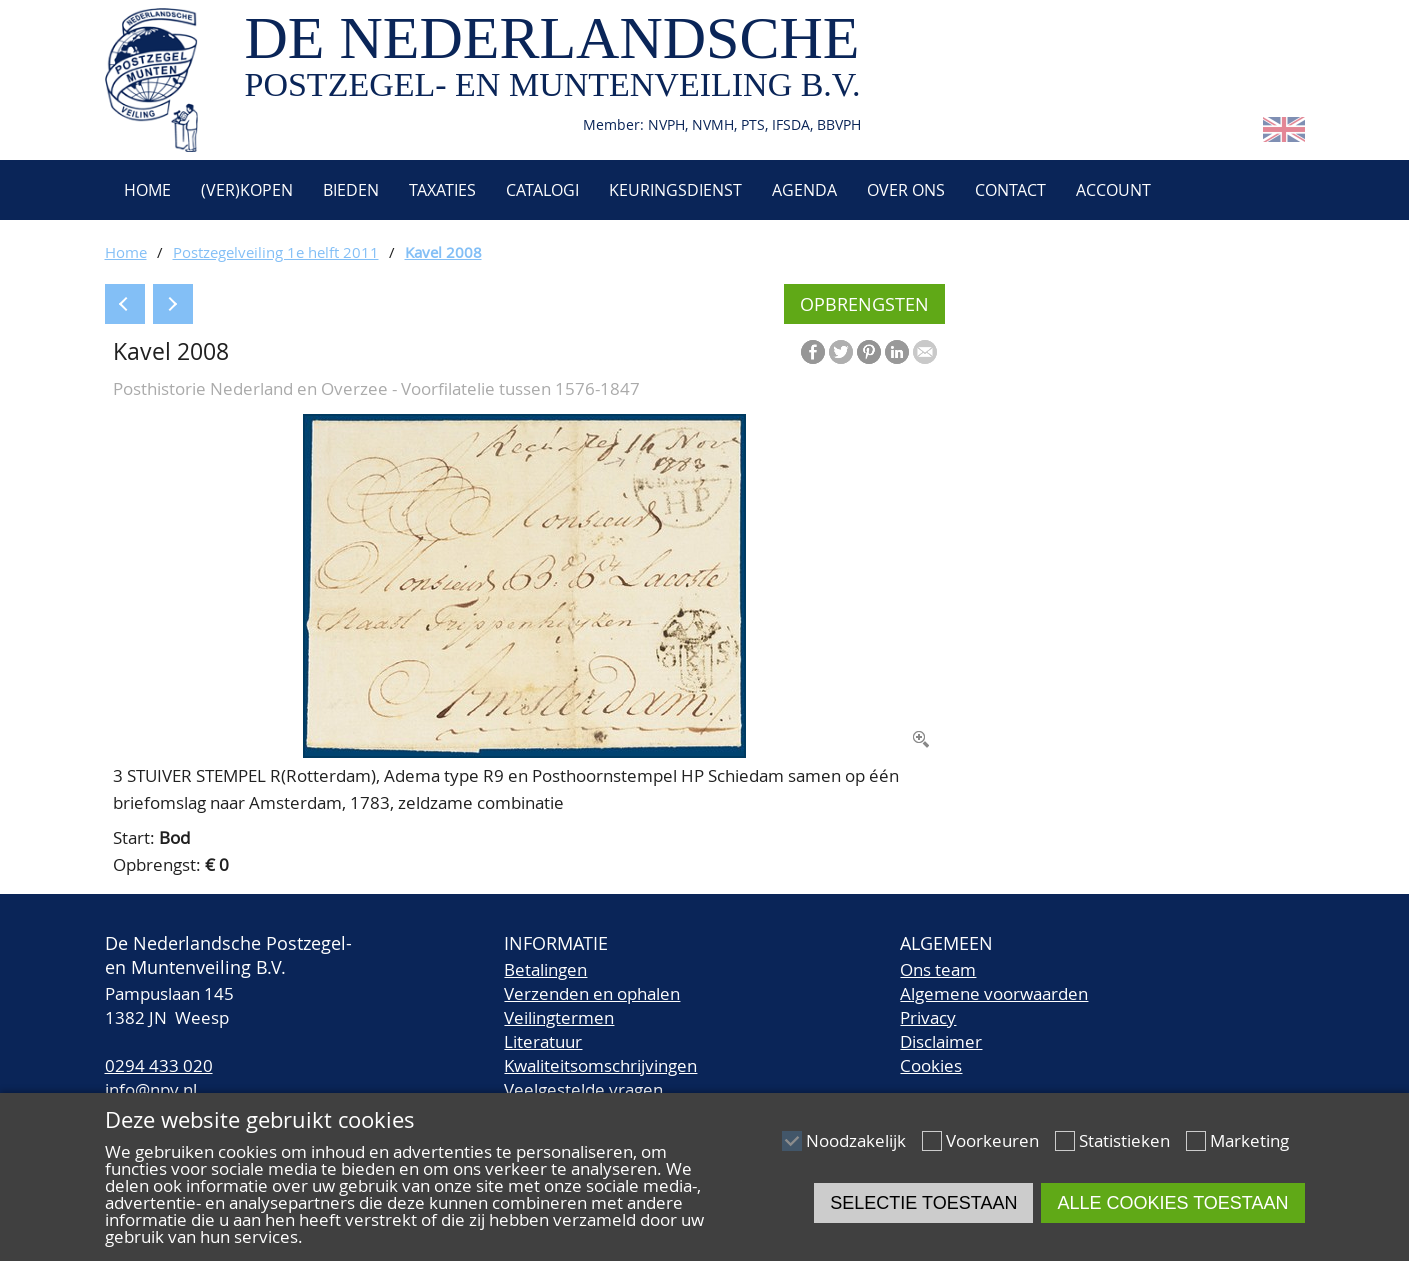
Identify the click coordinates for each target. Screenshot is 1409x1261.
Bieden (351, 190)
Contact (1010, 190)
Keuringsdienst (675, 190)
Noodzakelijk (856, 1140)
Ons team (938, 969)
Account (1113, 190)
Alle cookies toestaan (1172, 1203)
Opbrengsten (864, 304)
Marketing (1249, 1140)
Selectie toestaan (923, 1203)
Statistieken (1124, 1140)
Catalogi (542, 190)
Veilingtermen (559, 1017)
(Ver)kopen (247, 190)
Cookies (931, 1065)
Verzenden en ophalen (592, 993)
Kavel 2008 (443, 252)
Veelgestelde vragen (583, 1089)
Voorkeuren (992, 1140)
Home (145, 190)
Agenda (804, 190)
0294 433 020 (159, 1065)
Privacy (928, 1017)
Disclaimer (941, 1041)
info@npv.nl (151, 1089)
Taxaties (442, 190)
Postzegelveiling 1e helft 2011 (276, 252)
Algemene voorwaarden (994, 993)
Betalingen (545, 969)
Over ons (906, 190)
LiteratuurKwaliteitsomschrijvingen (600, 1053)
